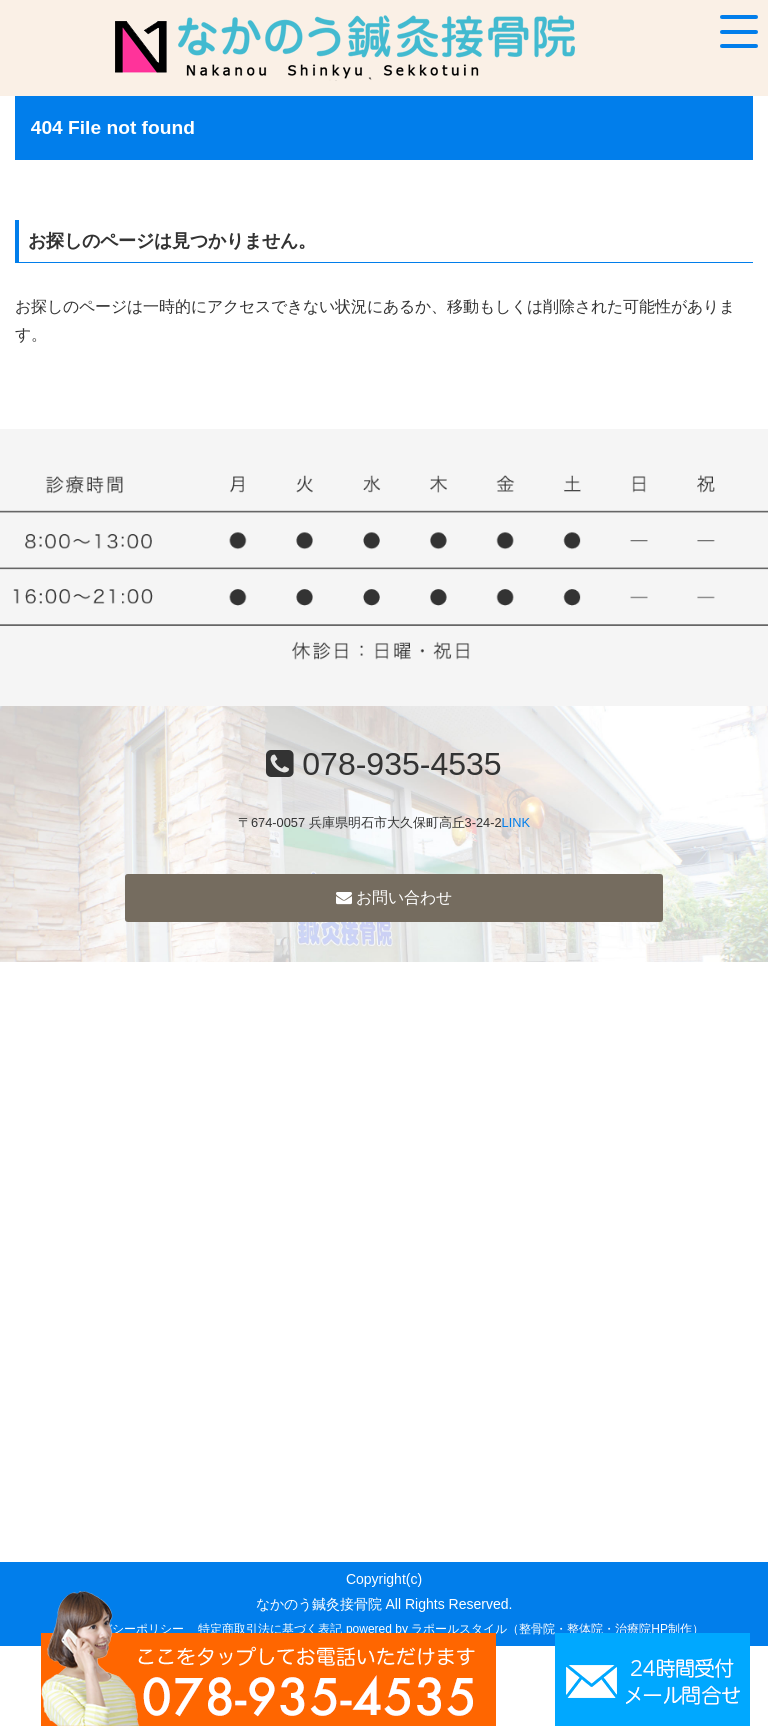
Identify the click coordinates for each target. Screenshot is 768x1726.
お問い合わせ (394, 897)
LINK (516, 822)
